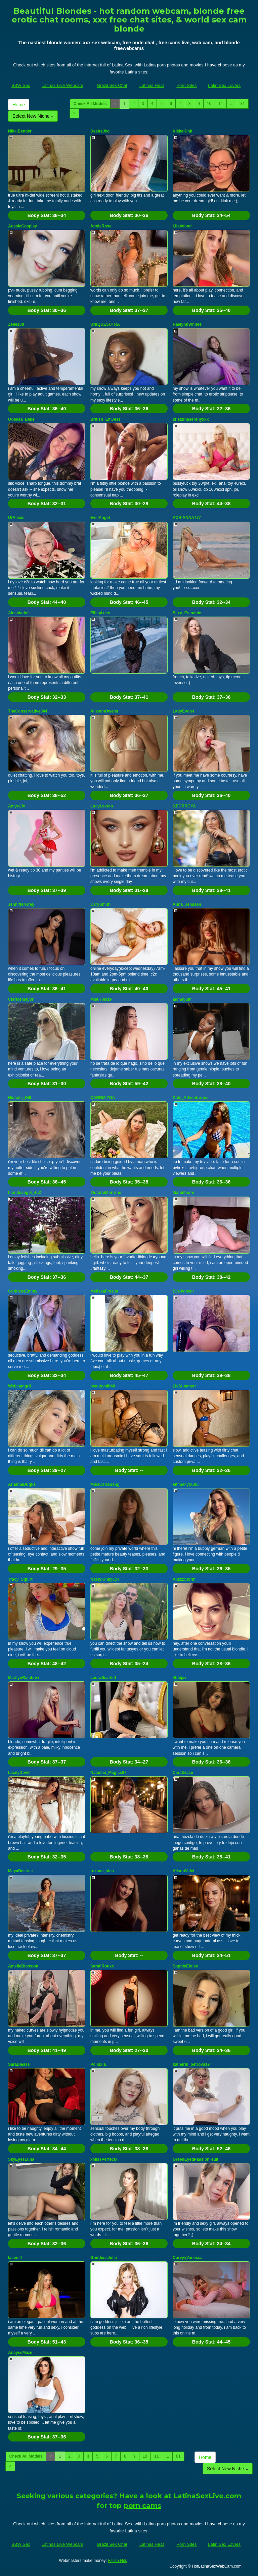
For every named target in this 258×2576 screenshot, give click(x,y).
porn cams (142, 2506)
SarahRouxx (102, 1966)
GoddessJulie (103, 2257)
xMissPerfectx (104, 2159)
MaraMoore (183, 1192)
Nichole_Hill (19, 1097)
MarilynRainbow (23, 1677)
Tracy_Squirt (20, 1579)
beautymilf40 (102, 1386)
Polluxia (98, 2064)
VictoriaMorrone (105, 1192)
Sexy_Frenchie (187, 613)
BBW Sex (20, 85)
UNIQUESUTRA (105, 324)
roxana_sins (102, 1871)
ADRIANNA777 (187, 517)
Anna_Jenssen (187, 904)
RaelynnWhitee (187, 324)
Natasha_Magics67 (108, 1772)
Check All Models (90, 103)
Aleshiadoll (19, 613)
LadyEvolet (183, 711)
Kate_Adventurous (191, 1097)
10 (209, 103)
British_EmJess (105, 419)
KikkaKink (182, 131)
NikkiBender (20, 131)
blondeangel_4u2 (24, 1192)
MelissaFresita (104, 1291)
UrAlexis (16, 517)
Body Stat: (47, 215)
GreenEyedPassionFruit (195, 2159)
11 (220, 103)
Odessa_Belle (21, 419)
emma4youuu (186, 1484)
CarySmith (100, 904)
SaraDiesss (19, 2064)
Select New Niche (32, 116)
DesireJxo (100, 131)
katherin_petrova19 (191, 2064)
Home (18, 104)
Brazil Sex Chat (112, 85)
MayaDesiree (20, 1871)
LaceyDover (19, 1772)
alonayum (182, 999)
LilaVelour (182, 226)
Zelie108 (16, 324)
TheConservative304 (27, 711)
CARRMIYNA (102, 1097)
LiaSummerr (184, 1386)
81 (243, 103)
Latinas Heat (151, 85)
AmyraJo (16, 806)
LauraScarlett (103, 1677)
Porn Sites (186, 85)
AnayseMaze (20, 2352)
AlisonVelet (184, 1871)
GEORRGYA (184, 806)
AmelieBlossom (23, 1966)
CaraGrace (183, 1772)
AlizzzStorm (184, 1579)
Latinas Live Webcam (62, 85)
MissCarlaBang (105, 1484)
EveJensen (183, 1291)
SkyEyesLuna (21, 2159)
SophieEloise (185, 1966)
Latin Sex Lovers (224, 85)
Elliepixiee (100, 613)
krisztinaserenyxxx (191, 419)
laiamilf (15, 2257)
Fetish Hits (117, 2560)
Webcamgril (19, 1386)
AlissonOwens (104, 711)
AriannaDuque (22, 1484)
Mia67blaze (101, 999)
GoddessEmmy (22, 1291)
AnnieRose (101, 226)
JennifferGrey (21, 904)
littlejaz (179, 1677)
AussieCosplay (22, 226)
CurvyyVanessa (188, 2257)
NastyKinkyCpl (104, 1579)
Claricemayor (21, 999)
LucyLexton (101, 806)
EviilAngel (100, 517)
